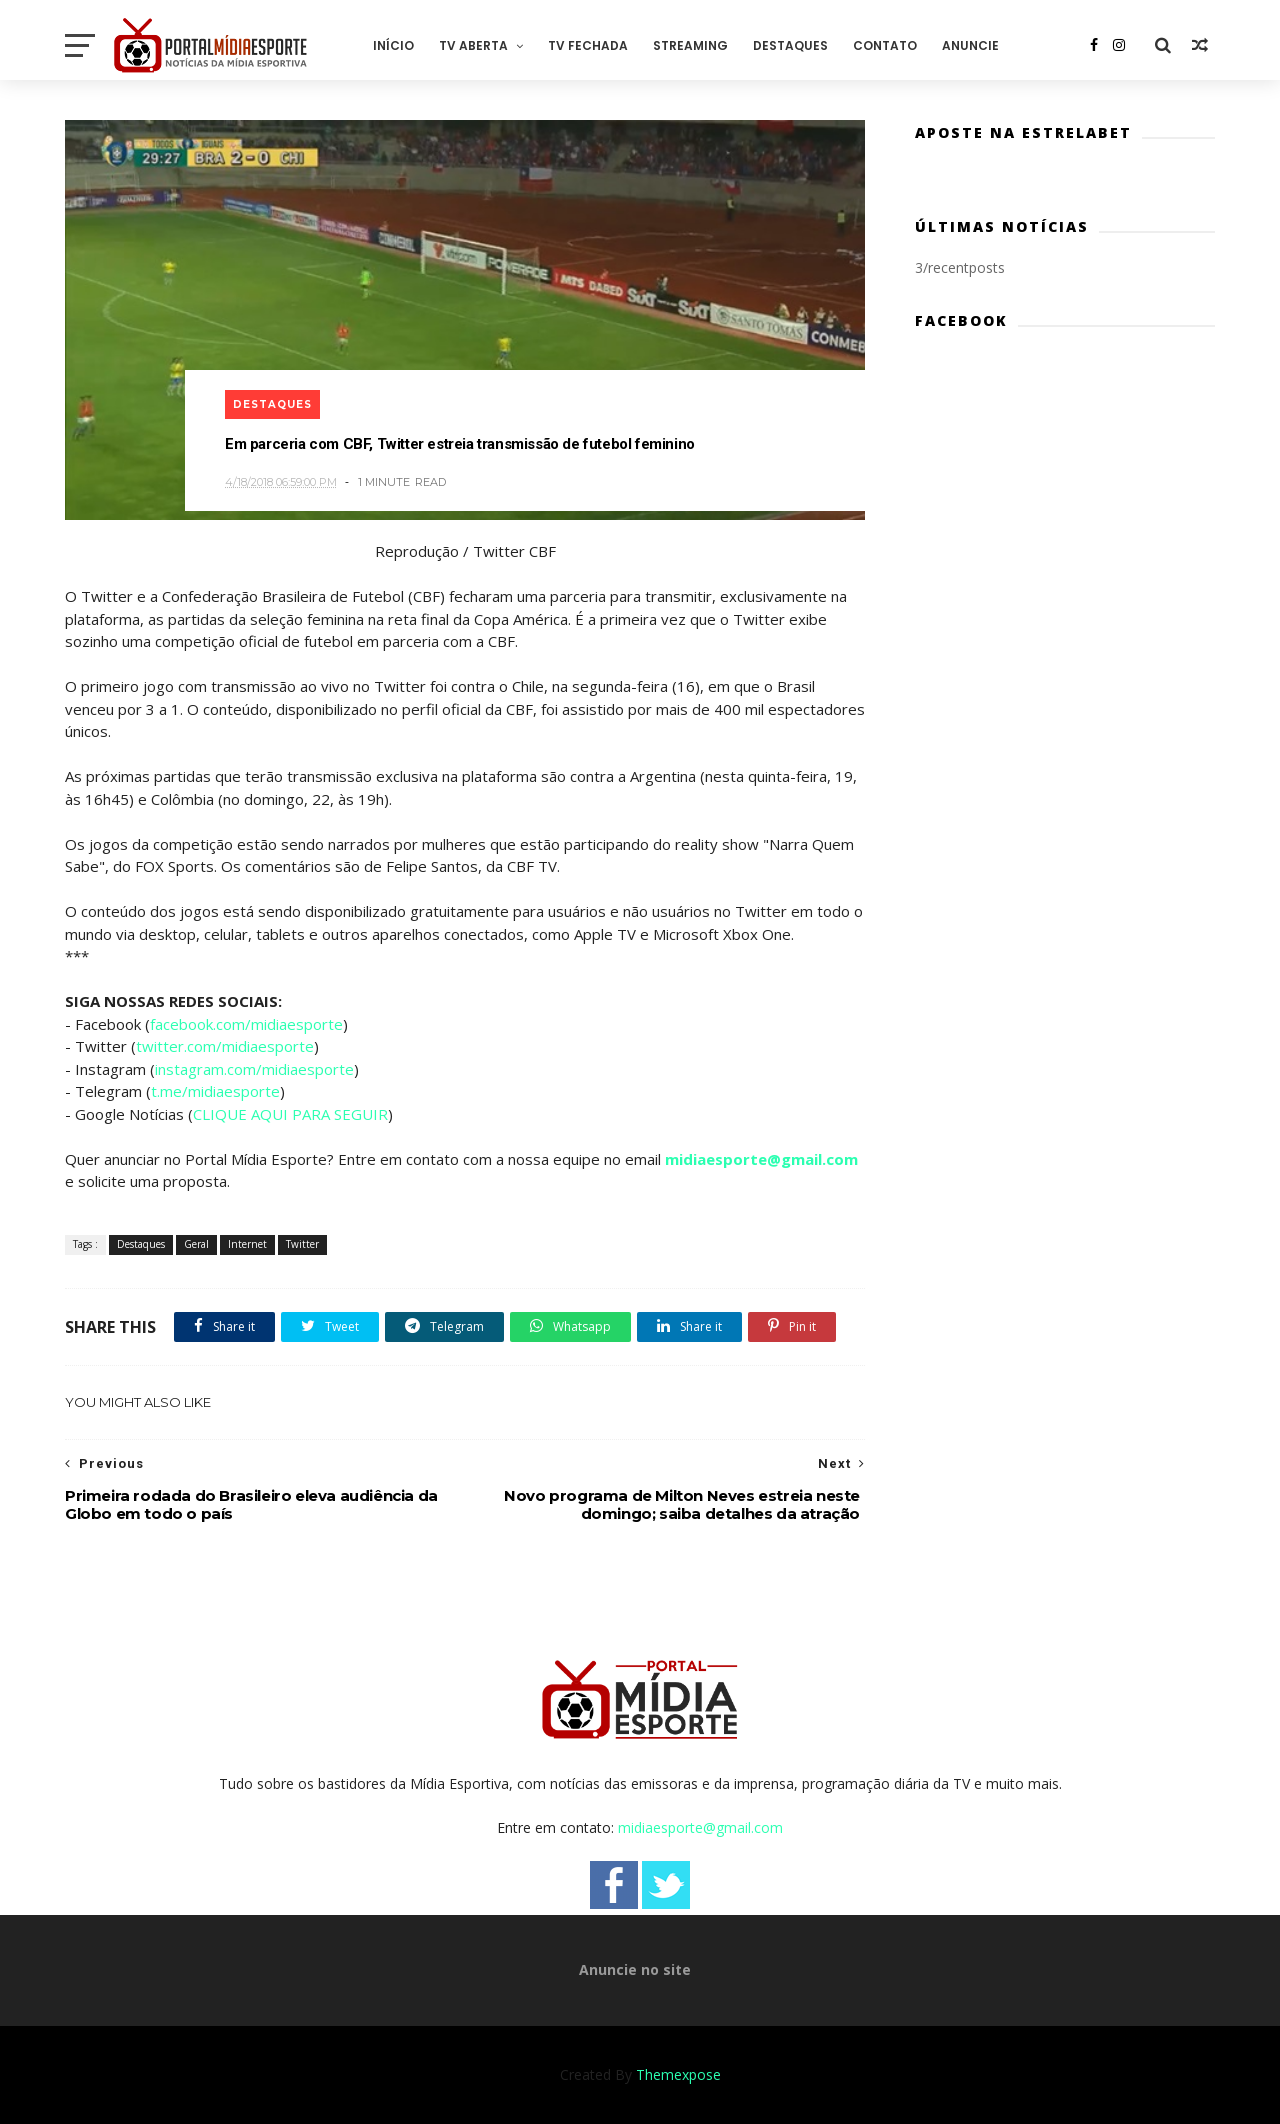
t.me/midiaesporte (215, 1091)
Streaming (690, 45)
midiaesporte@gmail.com (761, 1159)
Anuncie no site (635, 1969)
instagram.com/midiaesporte (254, 1069)
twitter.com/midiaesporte (225, 1046)
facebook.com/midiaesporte (246, 1024)
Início (393, 45)
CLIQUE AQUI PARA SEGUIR (290, 1114)
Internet (247, 1244)
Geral (196, 1244)
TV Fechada (588, 45)
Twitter (302, 1244)
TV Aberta (473, 45)
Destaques (790, 45)
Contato (885, 45)
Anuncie (970, 45)
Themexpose (678, 2074)
